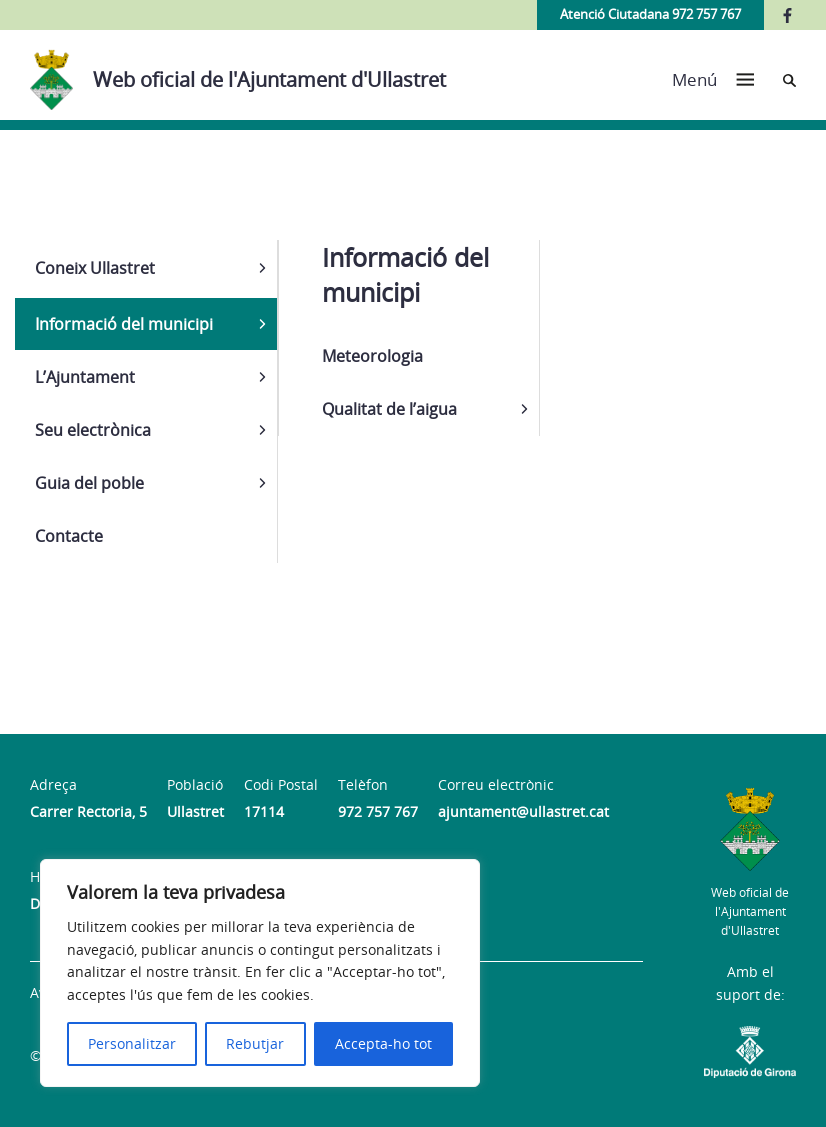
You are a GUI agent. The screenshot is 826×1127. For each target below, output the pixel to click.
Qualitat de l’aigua (389, 409)
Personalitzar (132, 1043)
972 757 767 (378, 811)
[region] (260, 973)
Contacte (69, 536)
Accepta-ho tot (383, 1043)
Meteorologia (372, 356)
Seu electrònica (93, 430)
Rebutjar (255, 1043)
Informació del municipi (124, 324)
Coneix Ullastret (95, 268)
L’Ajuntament (85, 377)
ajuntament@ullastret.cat (523, 811)
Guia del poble (89, 483)
